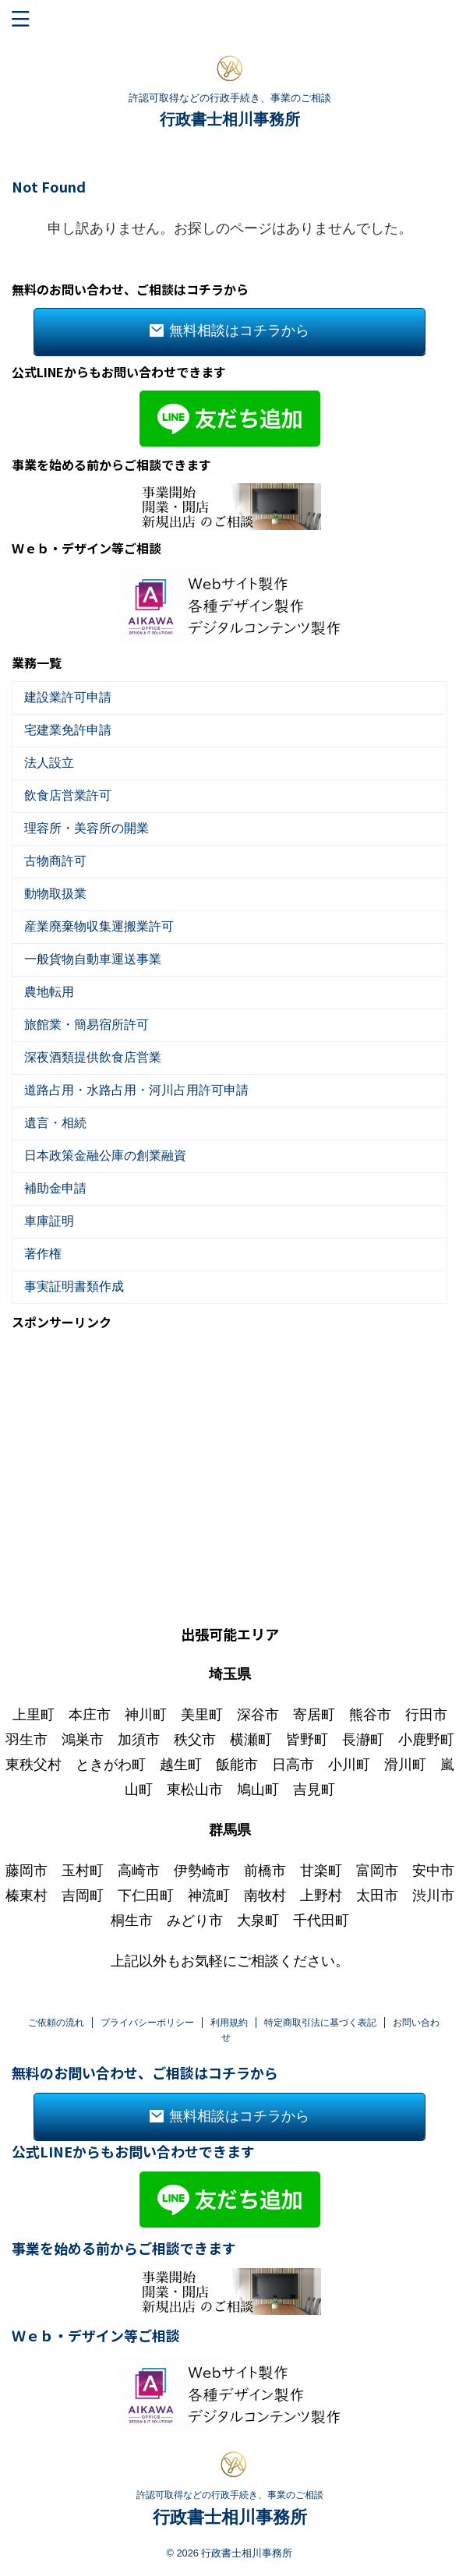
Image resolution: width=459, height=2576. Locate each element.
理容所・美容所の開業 (86, 828)
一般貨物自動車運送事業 (92, 959)
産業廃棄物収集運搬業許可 (99, 926)
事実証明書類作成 (74, 1286)
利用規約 (229, 2004)
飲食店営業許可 (67, 795)
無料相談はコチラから (229, 330)
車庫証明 (49, 1221)
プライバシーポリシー (147, 2004)
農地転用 (49, 991)
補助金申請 (55, 1188)
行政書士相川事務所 (230, 119)
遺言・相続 (55, 1122)
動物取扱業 (55, 893)
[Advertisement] (229, 1450)
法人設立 (49, 762)
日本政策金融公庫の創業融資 (105, 1155)
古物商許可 (55, 861)
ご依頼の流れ (56, 2004)
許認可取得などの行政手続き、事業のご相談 (229, 2477)
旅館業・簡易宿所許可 (86, 1024)
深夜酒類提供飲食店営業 (92, 1057)
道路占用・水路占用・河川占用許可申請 (136, 1090)
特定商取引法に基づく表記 (320, 2004)
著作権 (43, 1253)
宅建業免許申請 (67, 730)
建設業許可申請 (67, 697)
